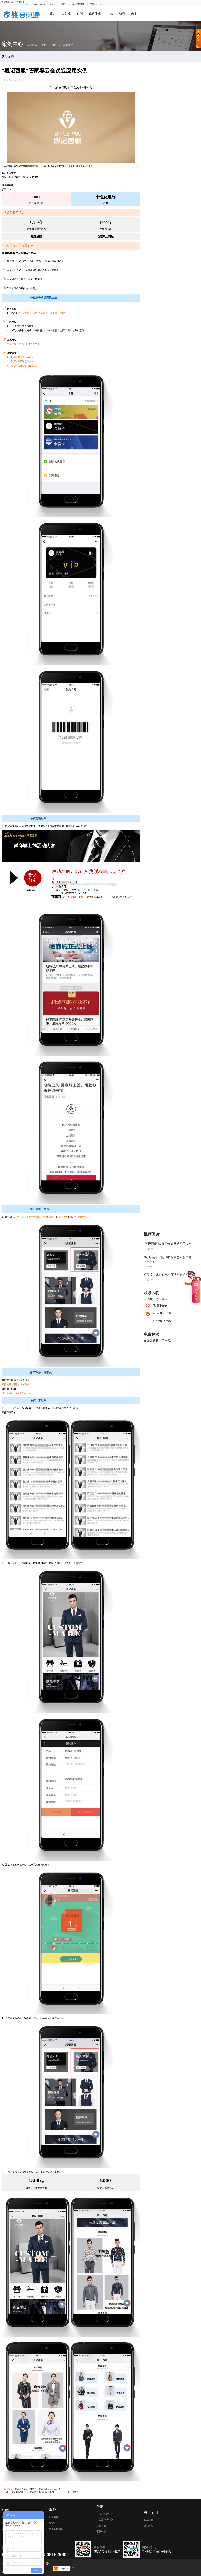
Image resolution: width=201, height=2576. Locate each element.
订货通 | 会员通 (24, 14)
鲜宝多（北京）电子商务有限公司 (166, 1274)
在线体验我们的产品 (157, 1340)
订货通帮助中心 (104, 2519)
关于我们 (151, 2512)
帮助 (100, 2507)
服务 (52, 2509)
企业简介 (148, 2519)
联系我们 (198, 41)
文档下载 (101, 2525)
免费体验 (95, 13)
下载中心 (94, 4)
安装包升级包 (56, 2528)
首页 (53, 13)
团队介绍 (148, 2525)
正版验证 (80, 4)
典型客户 (68, 45)
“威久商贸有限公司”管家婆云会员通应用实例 (32, 2492)
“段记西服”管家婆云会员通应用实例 (167, 1243)
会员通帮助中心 (104, 2514)
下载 (110, 13)
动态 (122, 13)
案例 (80, 13)
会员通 (66, 13)
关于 (134, 13)
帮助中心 (66, 4)
